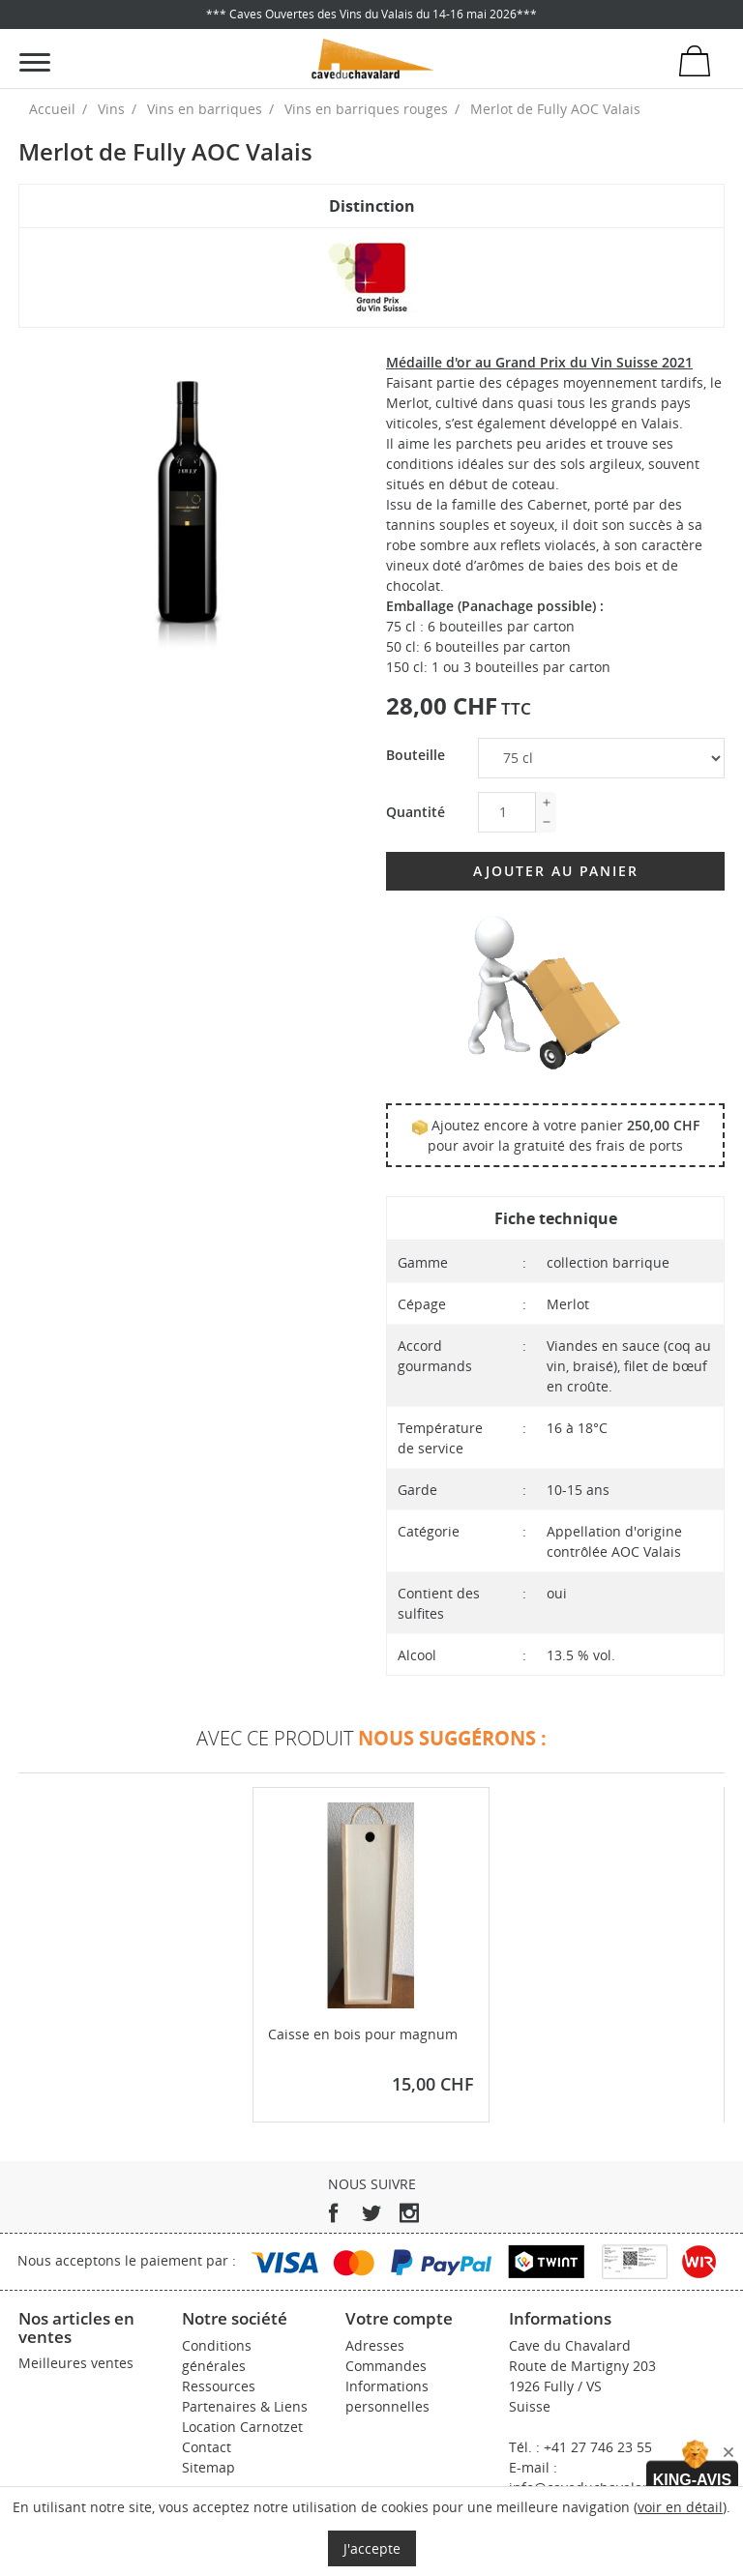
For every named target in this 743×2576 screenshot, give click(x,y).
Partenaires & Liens (245, 2406)
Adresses (374, 2345)
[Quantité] (507, 812)
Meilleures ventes (76, 2363)
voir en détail (680, 2507)
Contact (206, 2447)
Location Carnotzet (242, 2426)
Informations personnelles (387, 2396)
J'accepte (372, 2548)
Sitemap (208, 2467)
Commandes (386, 2365)
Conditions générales (217, 2355)
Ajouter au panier (556, 871)
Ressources (218, 2386)
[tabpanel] (187, 521)
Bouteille (415, 755)
